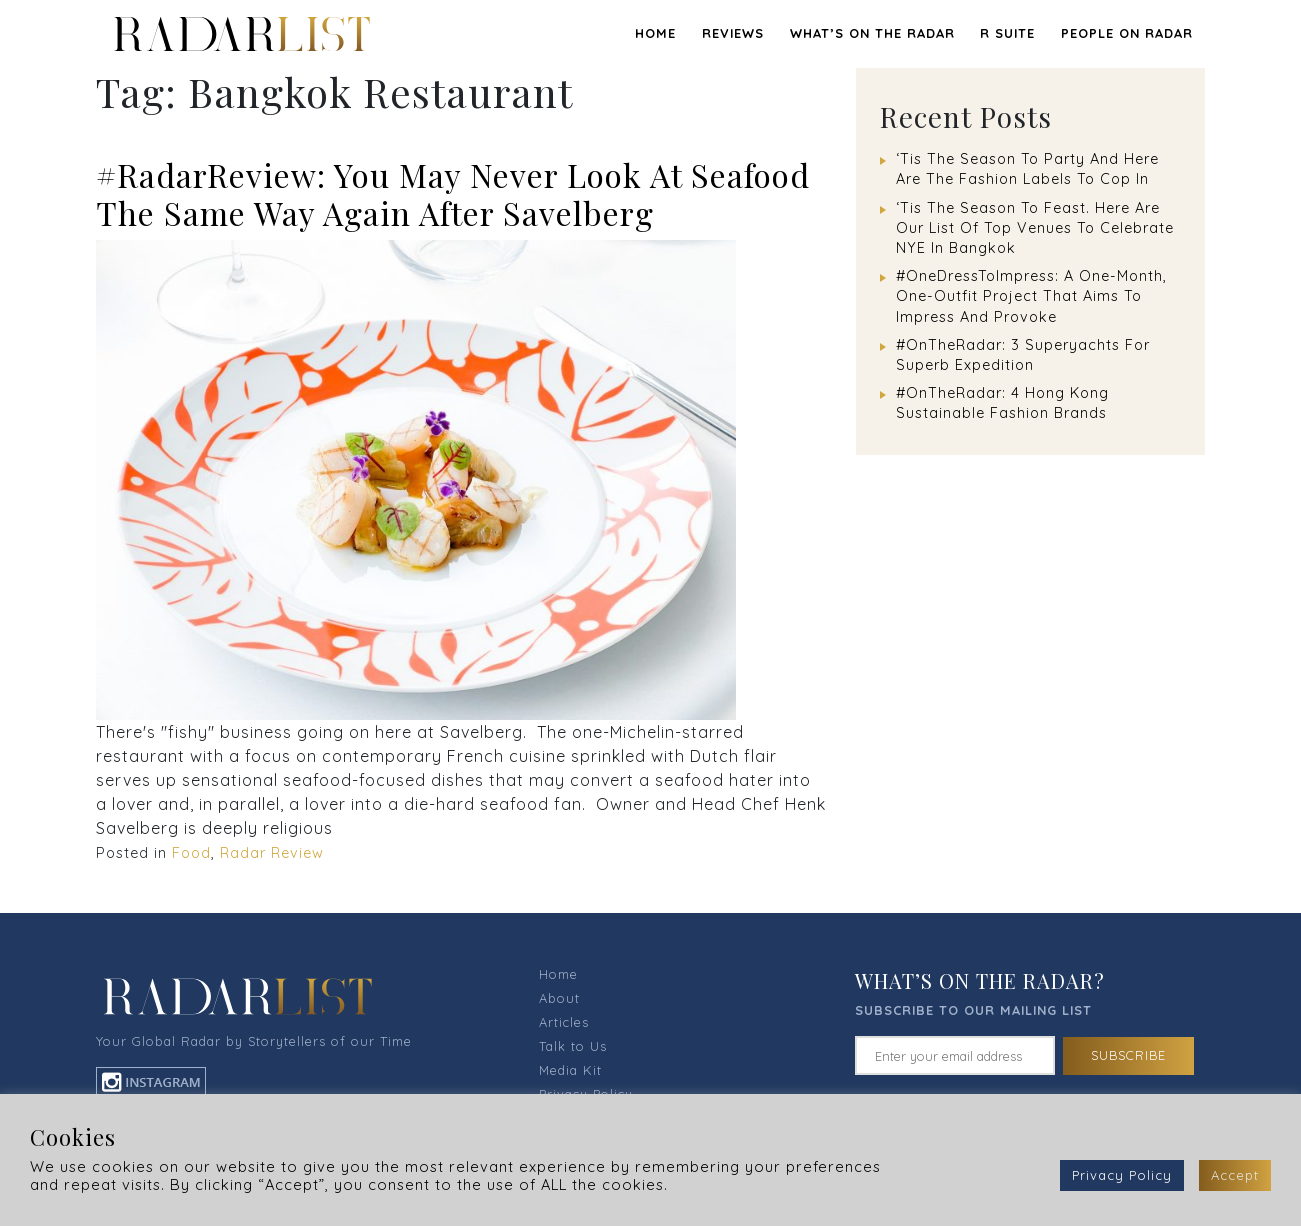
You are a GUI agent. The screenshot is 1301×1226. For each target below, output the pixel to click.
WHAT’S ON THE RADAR (872, 33)
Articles (564, 1022)
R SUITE (1007, 33)
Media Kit (570, 1070)
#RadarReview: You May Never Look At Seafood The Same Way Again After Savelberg (453, 193)
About (559, 998)
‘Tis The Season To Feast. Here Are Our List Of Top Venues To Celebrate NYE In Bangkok (1035, 228)
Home (655, 33)
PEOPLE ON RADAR (1127, 33)
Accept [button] (1235, 1175)
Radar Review (272, 853)
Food (191, 853)
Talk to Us (573, 1046)
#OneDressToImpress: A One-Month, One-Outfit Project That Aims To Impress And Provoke (1031, 296)
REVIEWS (733, 33)
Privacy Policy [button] (1122, 1175)
